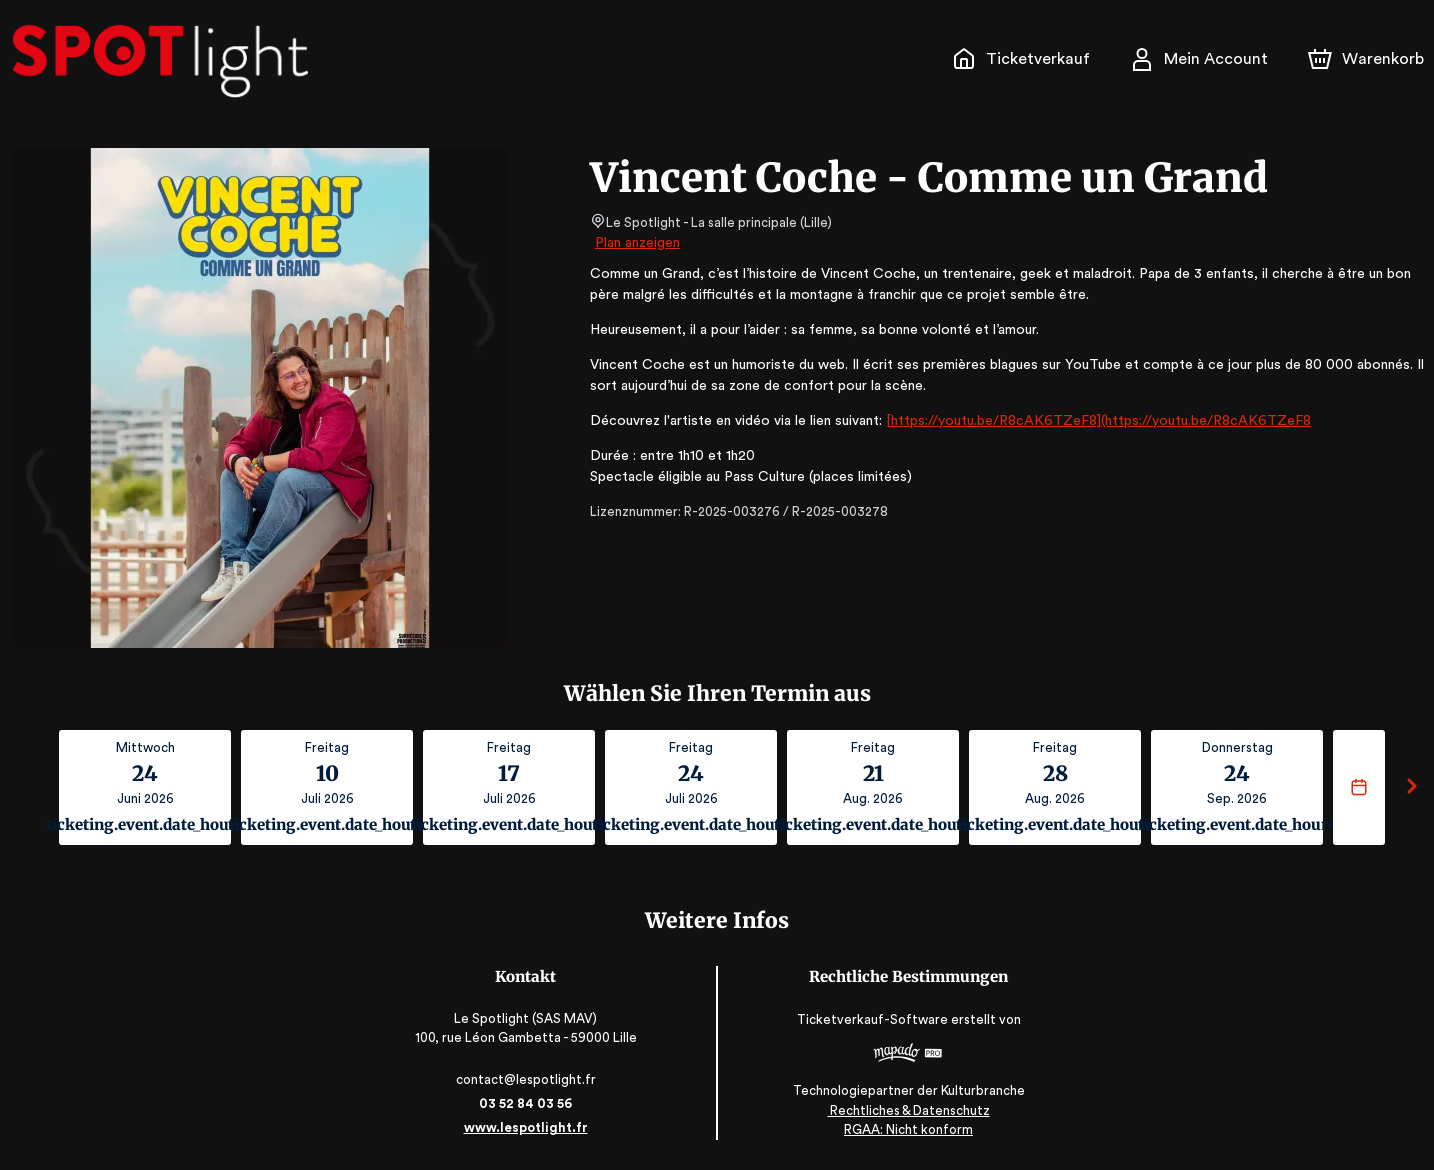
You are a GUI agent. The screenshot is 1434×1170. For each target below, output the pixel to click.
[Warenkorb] (1368, 59)
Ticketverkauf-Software (873, 1019)
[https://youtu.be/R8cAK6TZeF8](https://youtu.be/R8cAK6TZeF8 (1078, 421)
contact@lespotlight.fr (527, 1079)
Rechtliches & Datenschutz (906, 1110)
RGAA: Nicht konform (907, 1129)
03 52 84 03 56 (527, 1103)
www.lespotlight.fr (527, 1127)
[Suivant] (1412, 787)
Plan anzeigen (639, 243)
